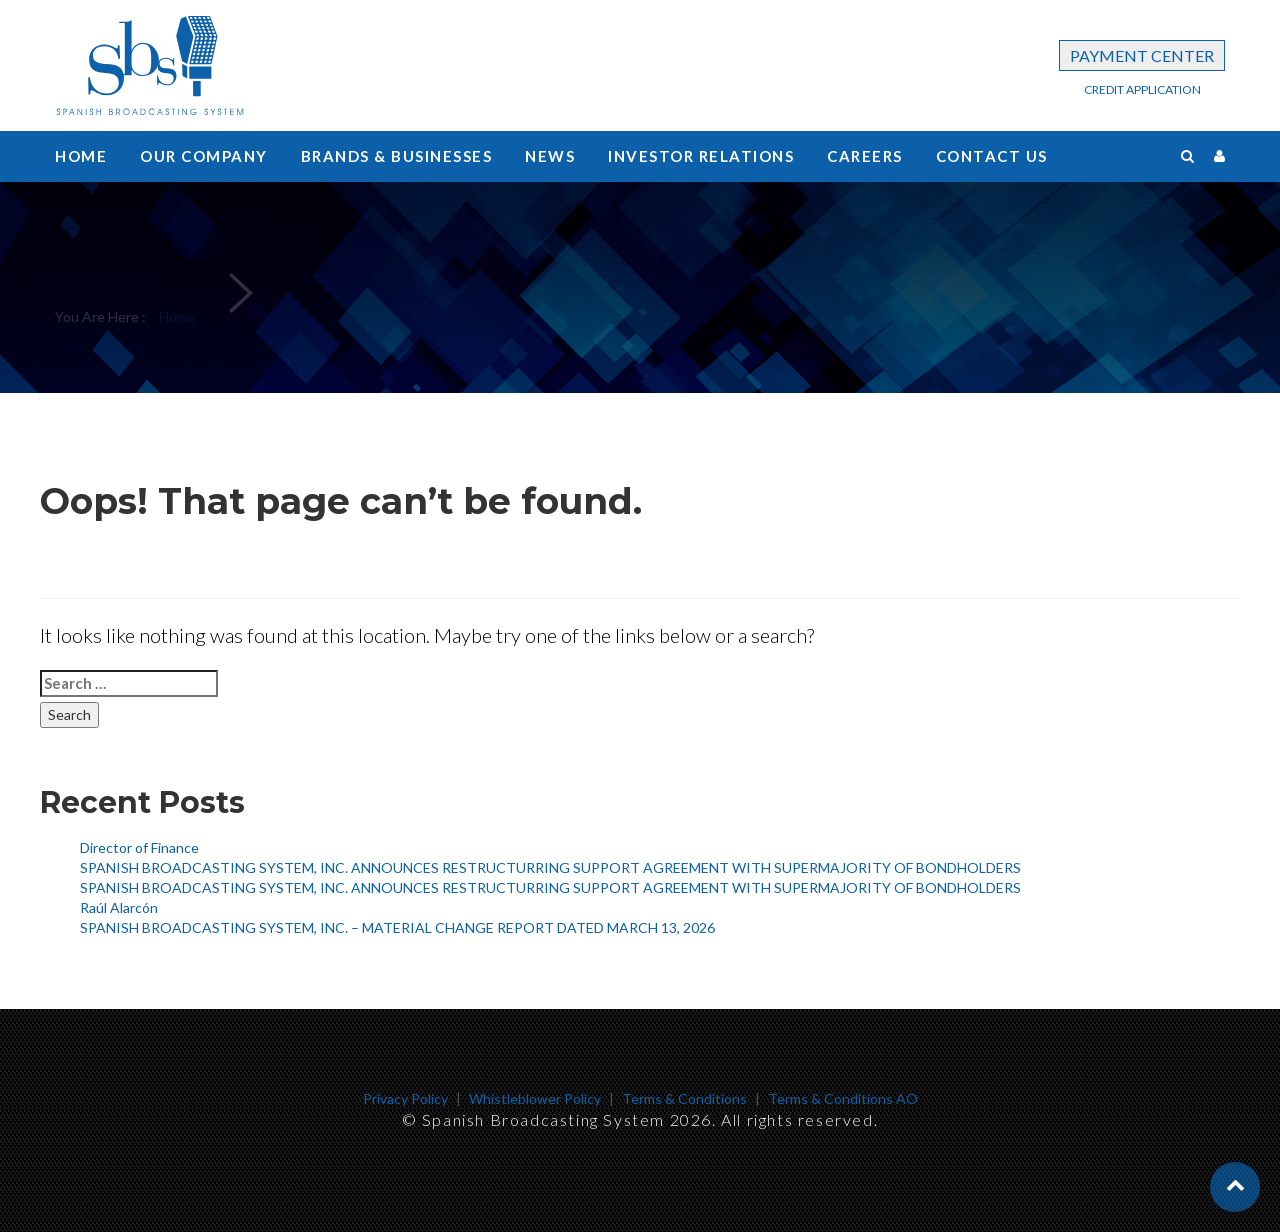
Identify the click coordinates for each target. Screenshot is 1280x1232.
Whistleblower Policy (535, 1098)
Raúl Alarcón (119, 907)
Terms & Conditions (684, 1098)
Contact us (992, 156)
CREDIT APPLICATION (1142, 89)
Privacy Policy (405, 1098)
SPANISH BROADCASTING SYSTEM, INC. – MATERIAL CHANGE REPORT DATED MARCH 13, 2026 (397, 927)
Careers (865, 156)
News (550, 156)
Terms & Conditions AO (843, 1098)
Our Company (204, 156)
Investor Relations (701, 156)
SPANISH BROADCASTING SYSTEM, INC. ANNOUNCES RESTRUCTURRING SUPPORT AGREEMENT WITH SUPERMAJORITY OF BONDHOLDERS (550, 867)
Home (81, 156)
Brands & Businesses (397, 156)
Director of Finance (139, 847)
